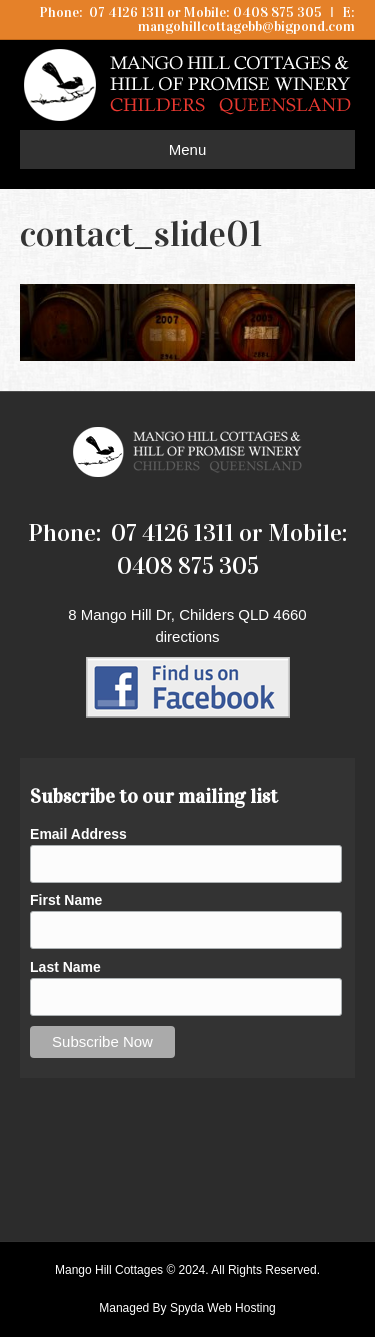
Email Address (78, 834)
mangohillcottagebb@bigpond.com (246, 26)
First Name (66, 900)
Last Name (65, 967)
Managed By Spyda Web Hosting (187, 1308)
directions (187, 636)
